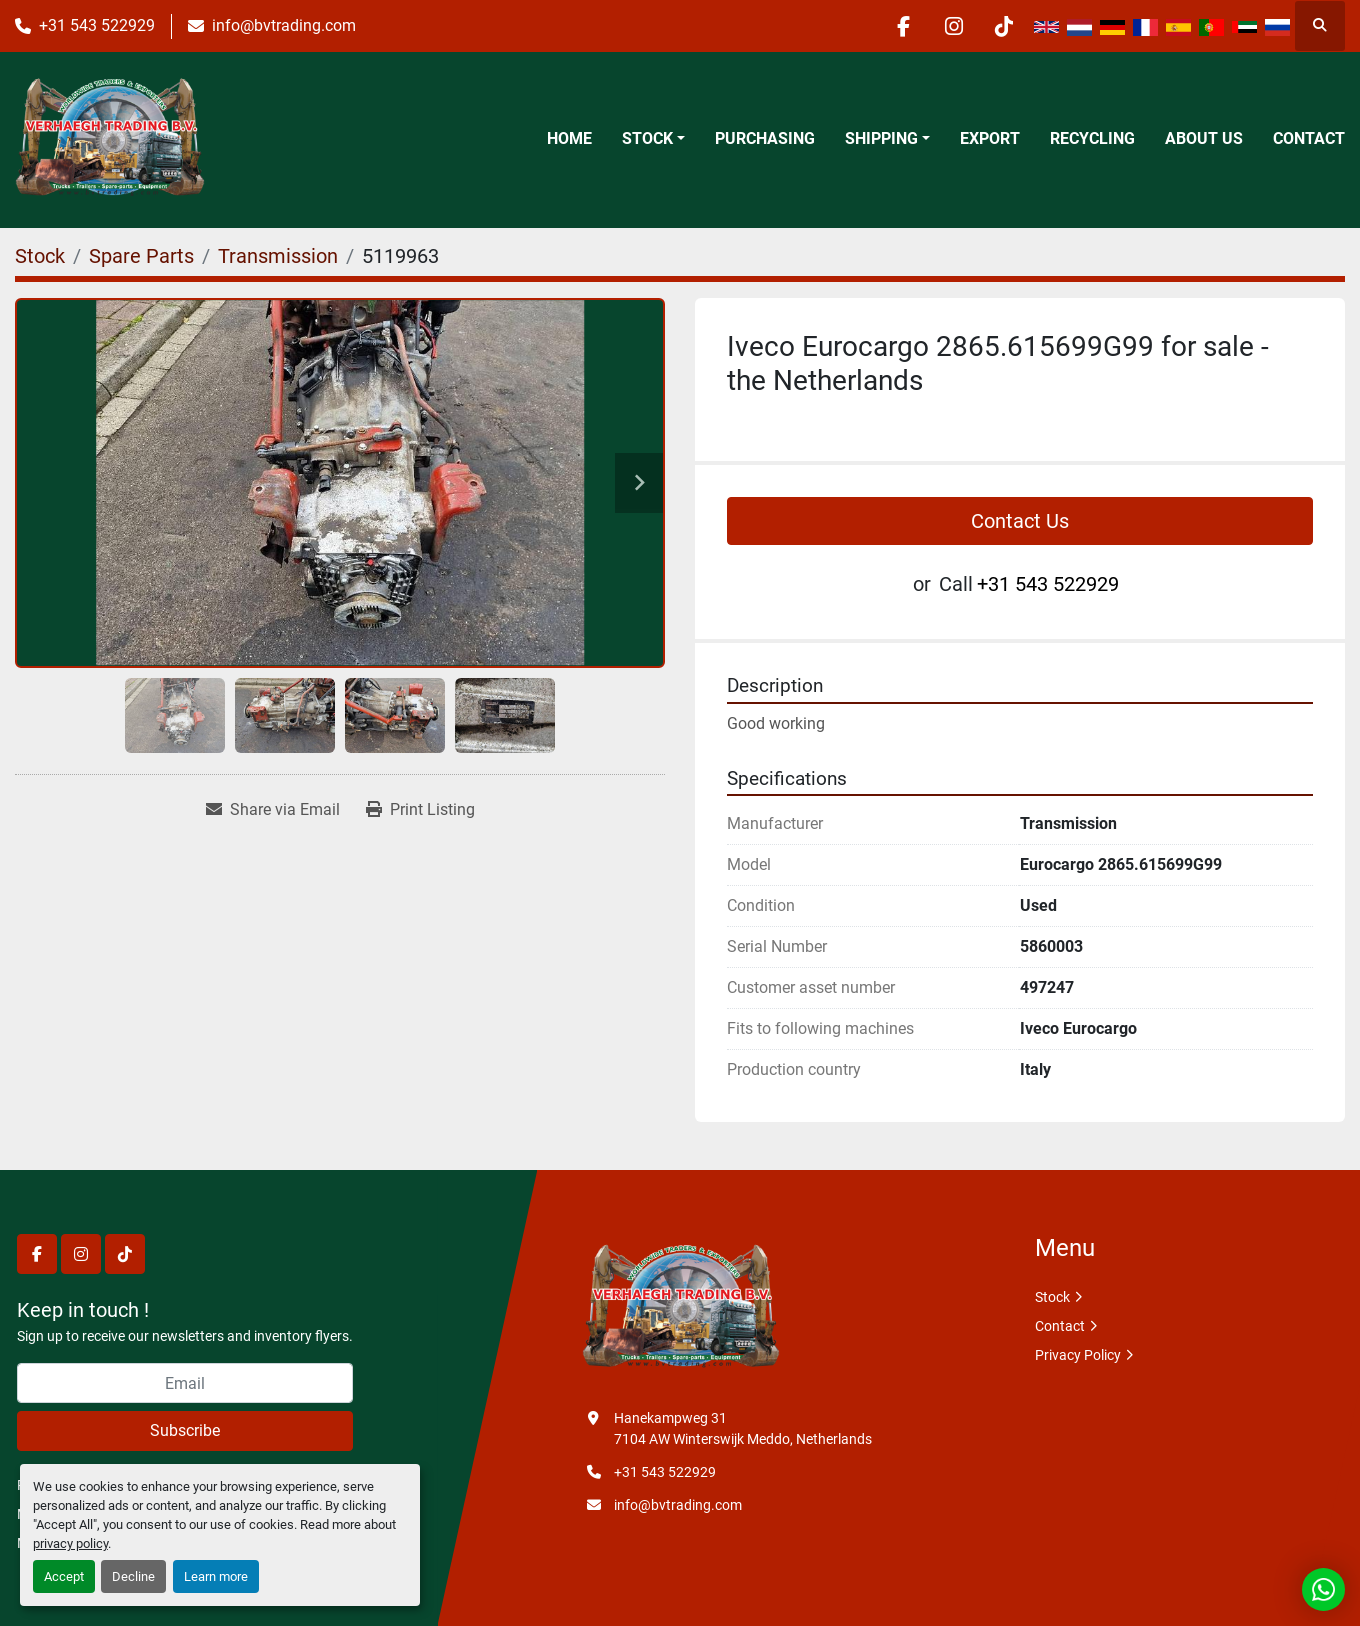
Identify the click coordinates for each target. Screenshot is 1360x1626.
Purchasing (765, 138)
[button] (653, 139)
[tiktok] (1004, 26)
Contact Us (1020, 521)
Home (569, 138)
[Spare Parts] (141, 256)
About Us (1204, 138)
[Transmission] (278, 256)
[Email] (185, 1383)
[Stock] (40, 256)
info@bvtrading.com (284, 25)
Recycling (1092, 138)
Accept (64, 1576)
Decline (133, 1576)
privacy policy (70, 1543)
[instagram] (953, 26)
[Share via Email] (273, 810)
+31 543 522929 (97, 25)
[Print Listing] (420, 810)
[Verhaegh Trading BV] (681, 1308)
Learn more (216, 1576)
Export (990, 138)
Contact (1309, 138)
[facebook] (902, 26)
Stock (647, 138)
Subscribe (185, 1430)
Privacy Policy (1078, 1355)
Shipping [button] (881, 138)
